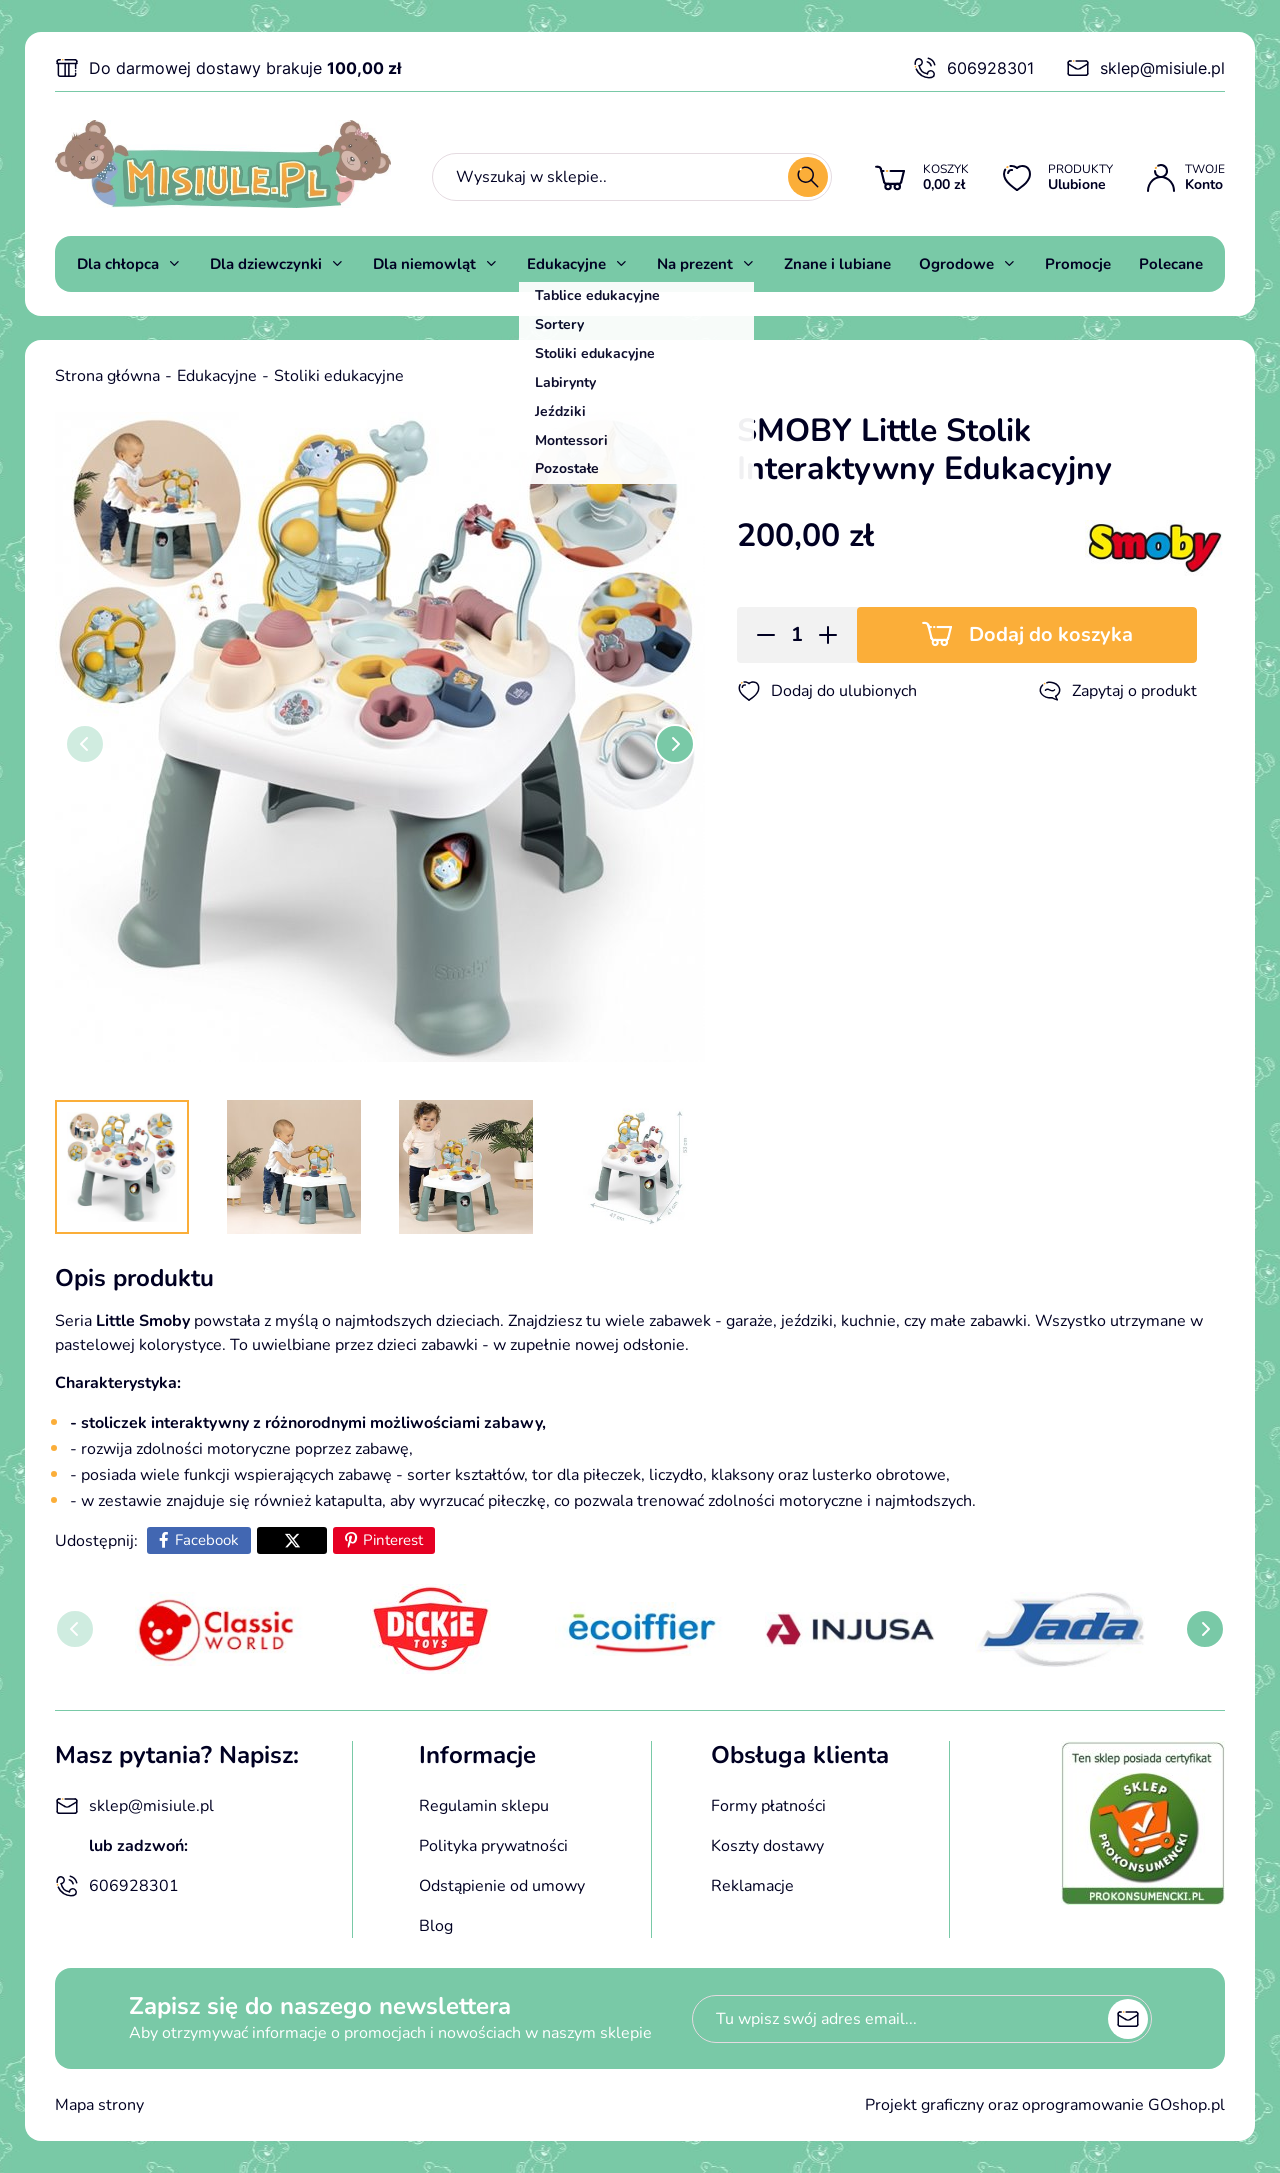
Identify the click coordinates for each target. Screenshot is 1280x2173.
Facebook (207, 1540)
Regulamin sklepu (484, 1806)
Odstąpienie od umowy (502, 1886)
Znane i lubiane (837, 264)
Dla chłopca (118, 264)
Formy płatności (768, 1806)
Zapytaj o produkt (1117, 691)
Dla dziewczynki (266, 264)
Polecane (1171, 264)
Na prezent (695, 264)
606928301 (973, 68)
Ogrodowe (956, 264)
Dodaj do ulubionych (827, 691)
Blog (436, 1926)
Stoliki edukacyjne (339, 376)
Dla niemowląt (424, 264)
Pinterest (393, 1540)
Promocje (1078, 264)
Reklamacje (752, 1886)
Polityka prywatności (493, 1846)
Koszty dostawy (767, 1846)
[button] (759, 635)
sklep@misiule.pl (1145, 68)
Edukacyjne (566, 264)
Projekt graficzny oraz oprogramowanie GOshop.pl (1045, 2105)
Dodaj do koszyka (1051, 634)
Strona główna (107, 376)
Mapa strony (99, 2105)
